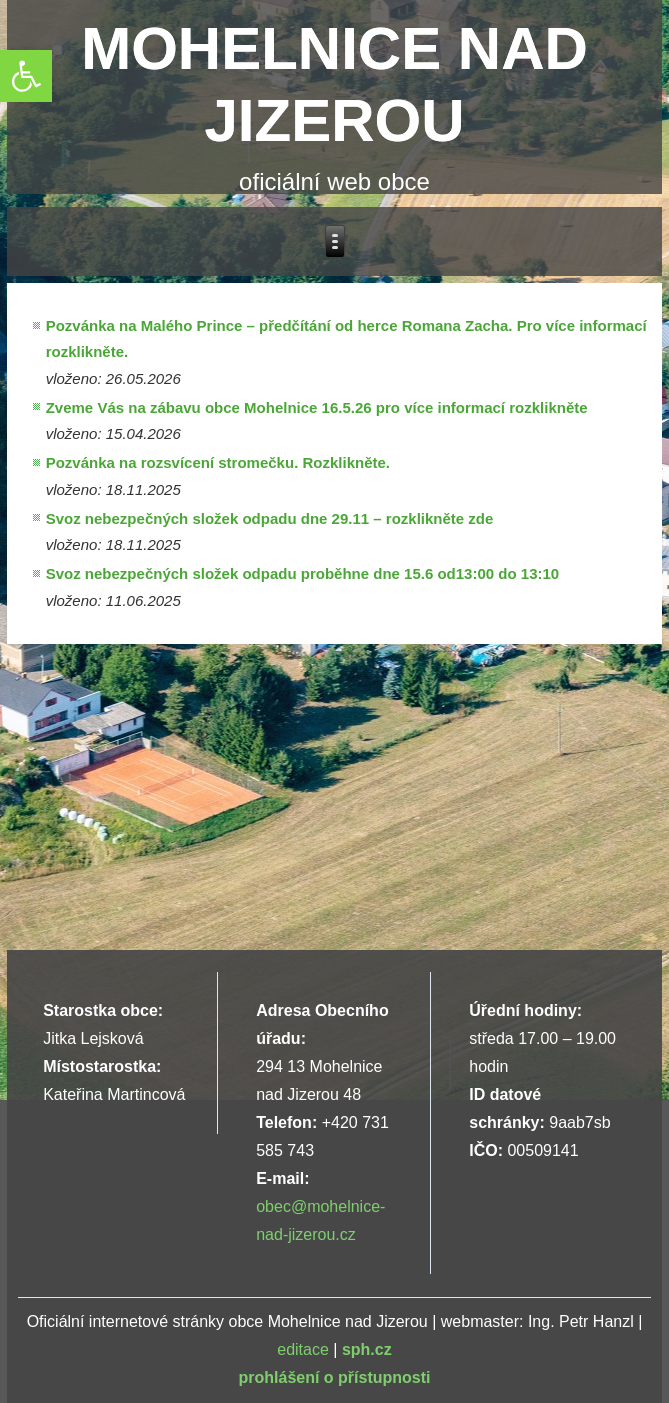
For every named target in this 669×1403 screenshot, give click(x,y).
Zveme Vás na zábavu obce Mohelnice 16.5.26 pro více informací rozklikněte (317, 407)
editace (303, 1349)
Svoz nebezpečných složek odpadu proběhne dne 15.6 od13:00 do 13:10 (302, 573)
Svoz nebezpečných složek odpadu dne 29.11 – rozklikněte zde (270, 518)
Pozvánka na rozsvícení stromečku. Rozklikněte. (218, 462)
